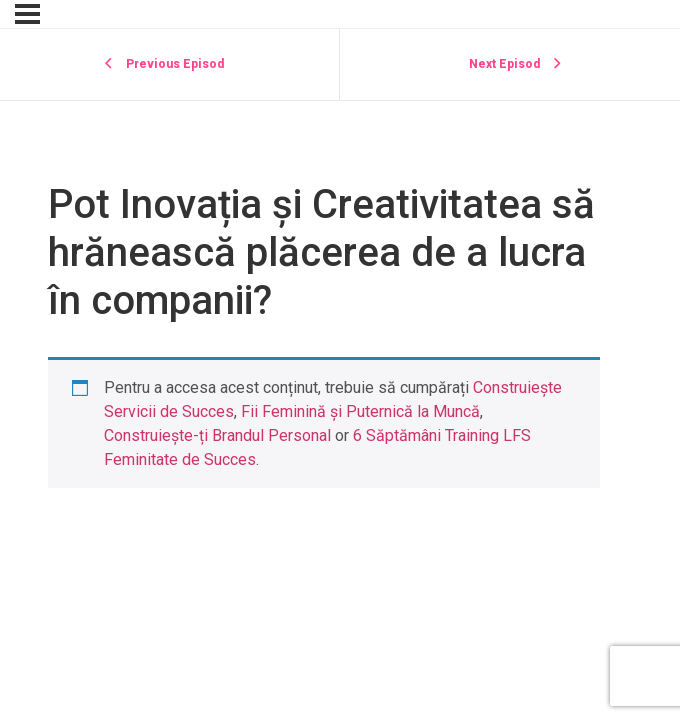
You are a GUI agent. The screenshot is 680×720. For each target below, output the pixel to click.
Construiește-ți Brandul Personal (217, 435)
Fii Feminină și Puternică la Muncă (360, 411)
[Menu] (27, 14)
